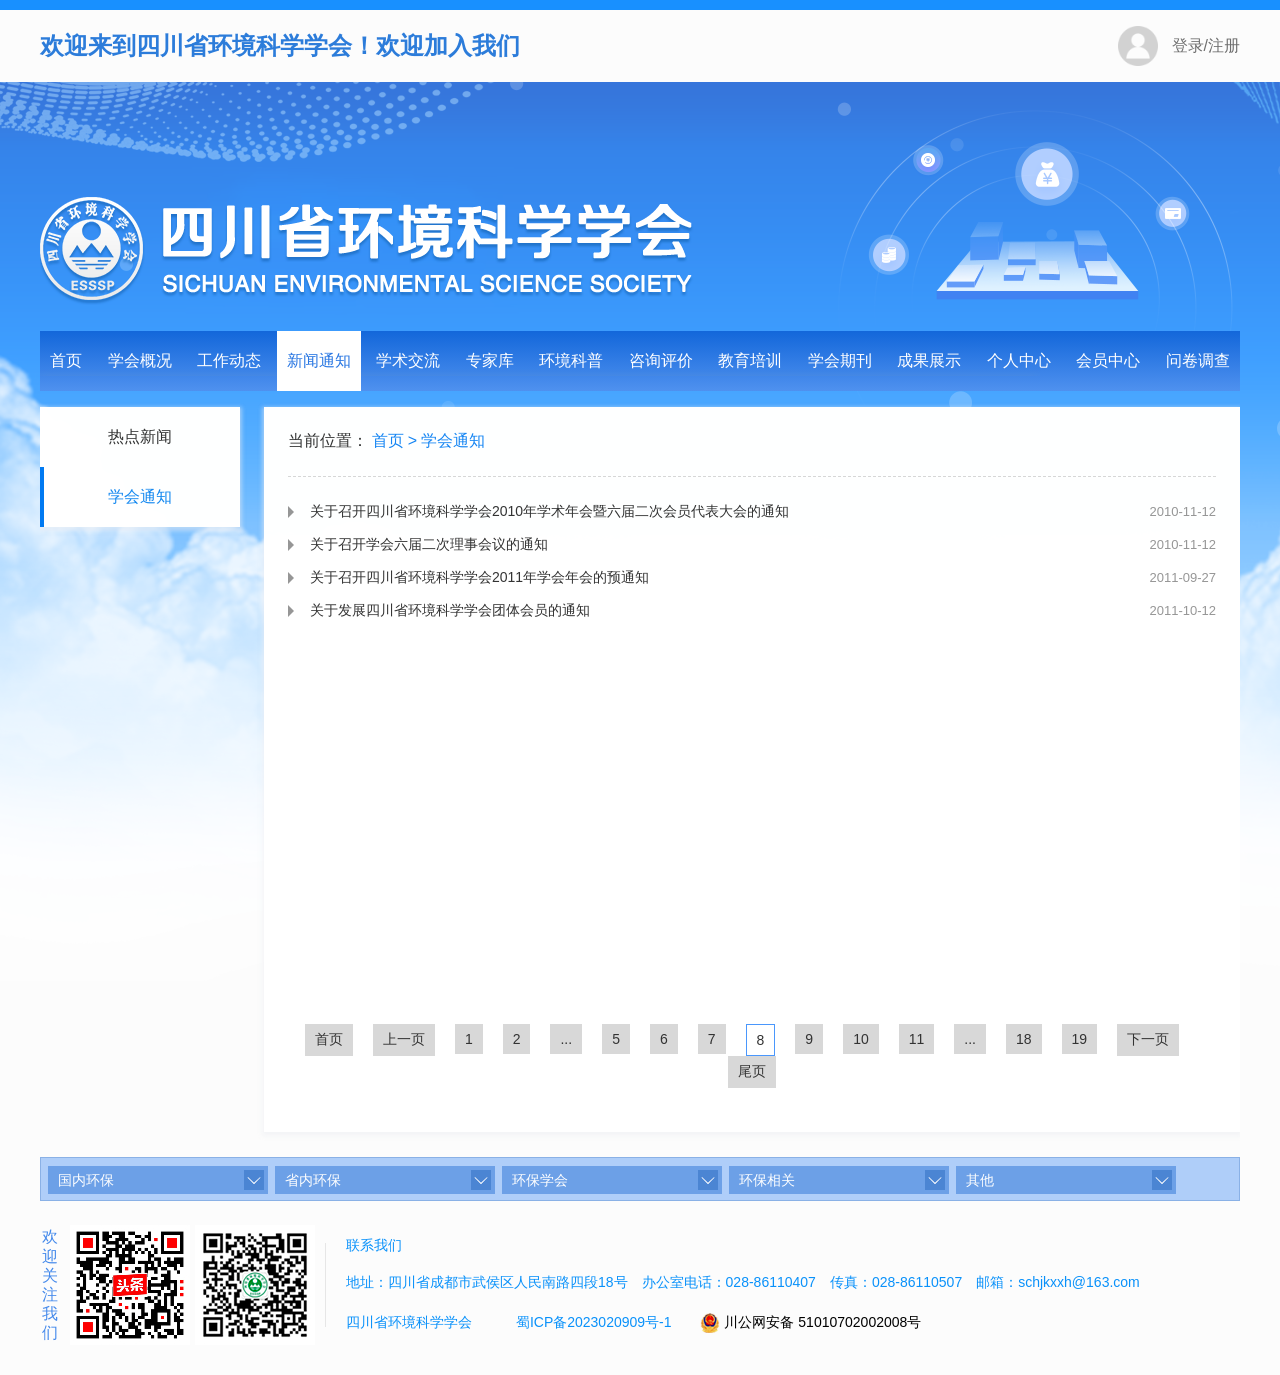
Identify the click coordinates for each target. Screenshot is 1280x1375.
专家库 (490, 360)
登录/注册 (1206, 45)
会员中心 (1108, 360)
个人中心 (1019, 360)
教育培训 (750, 360)
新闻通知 (319, 360)
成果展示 (929, 360)
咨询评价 (661, 360)
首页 (66, 360)
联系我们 (374, 1245)
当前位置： (328, 442)
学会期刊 (840, 360)
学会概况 (140, 360)
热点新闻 (138, 436)
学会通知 (138, 496)
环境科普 (571, 360)
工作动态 (229, 360)
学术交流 (408, 360)
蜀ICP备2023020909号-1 (594, 1322)
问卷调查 (1198, 360)
